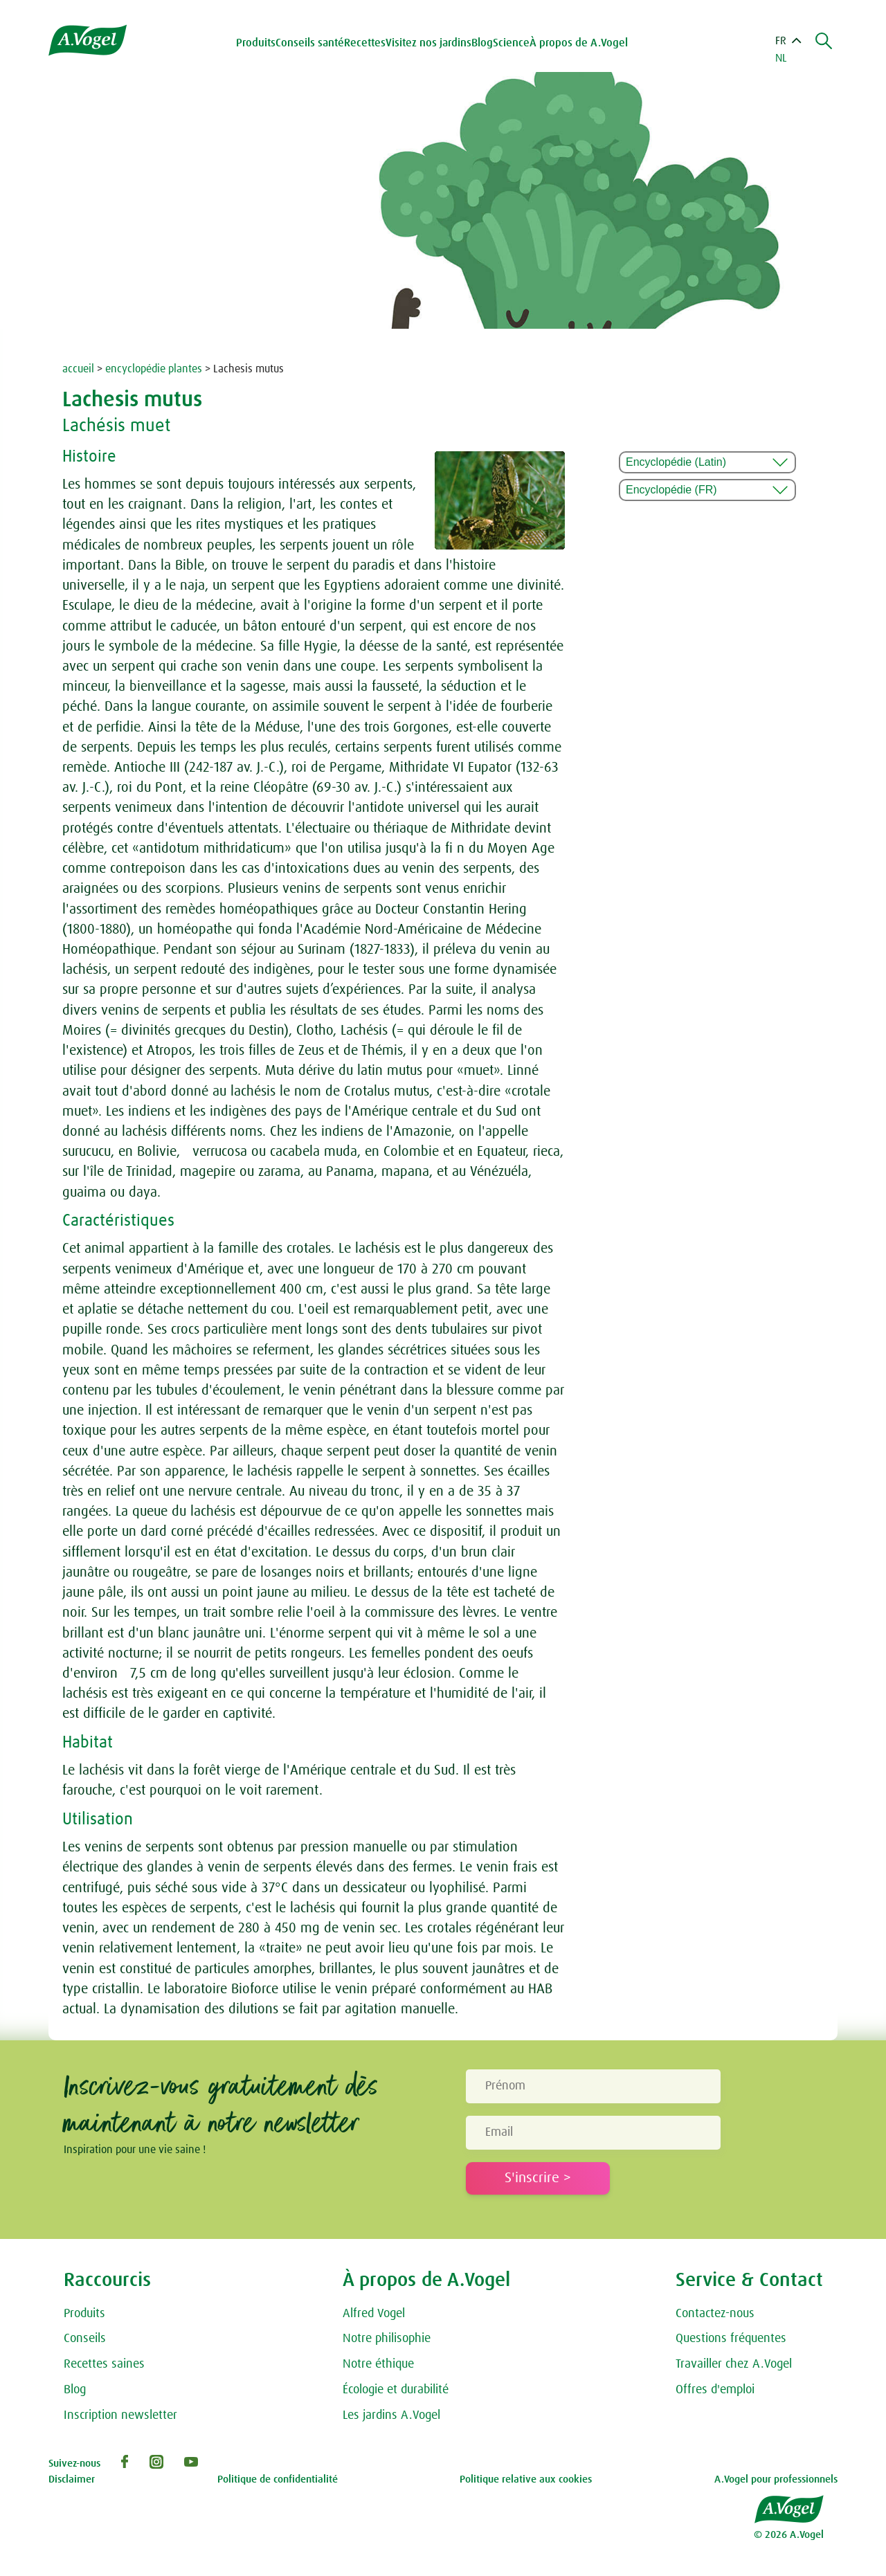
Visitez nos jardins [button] (430, 42)
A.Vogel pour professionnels (776, 2479)
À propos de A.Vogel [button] (580, 42)
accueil (78, 368)
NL (781, 58)
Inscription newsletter (120, 2415)
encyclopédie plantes (153, 368)
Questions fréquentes (731, 2338)
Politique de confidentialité (277, 2479)
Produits (84, 2313)
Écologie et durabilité (396, 2390)
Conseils (85, 2338)
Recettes (366, 42)
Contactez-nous (715, 2313)
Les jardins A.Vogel (391, 2415)
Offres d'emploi (715, 2390)
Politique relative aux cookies (526, 2479)
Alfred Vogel (374, 2313)
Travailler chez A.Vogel (734, 2364)
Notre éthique (378, 2364)
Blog (483, 42)
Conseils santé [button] (311, 42)
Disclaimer (71, 2479)
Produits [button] (257, 42)
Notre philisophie (387, 2338)
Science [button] (512, 42)
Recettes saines (104, 2364)
